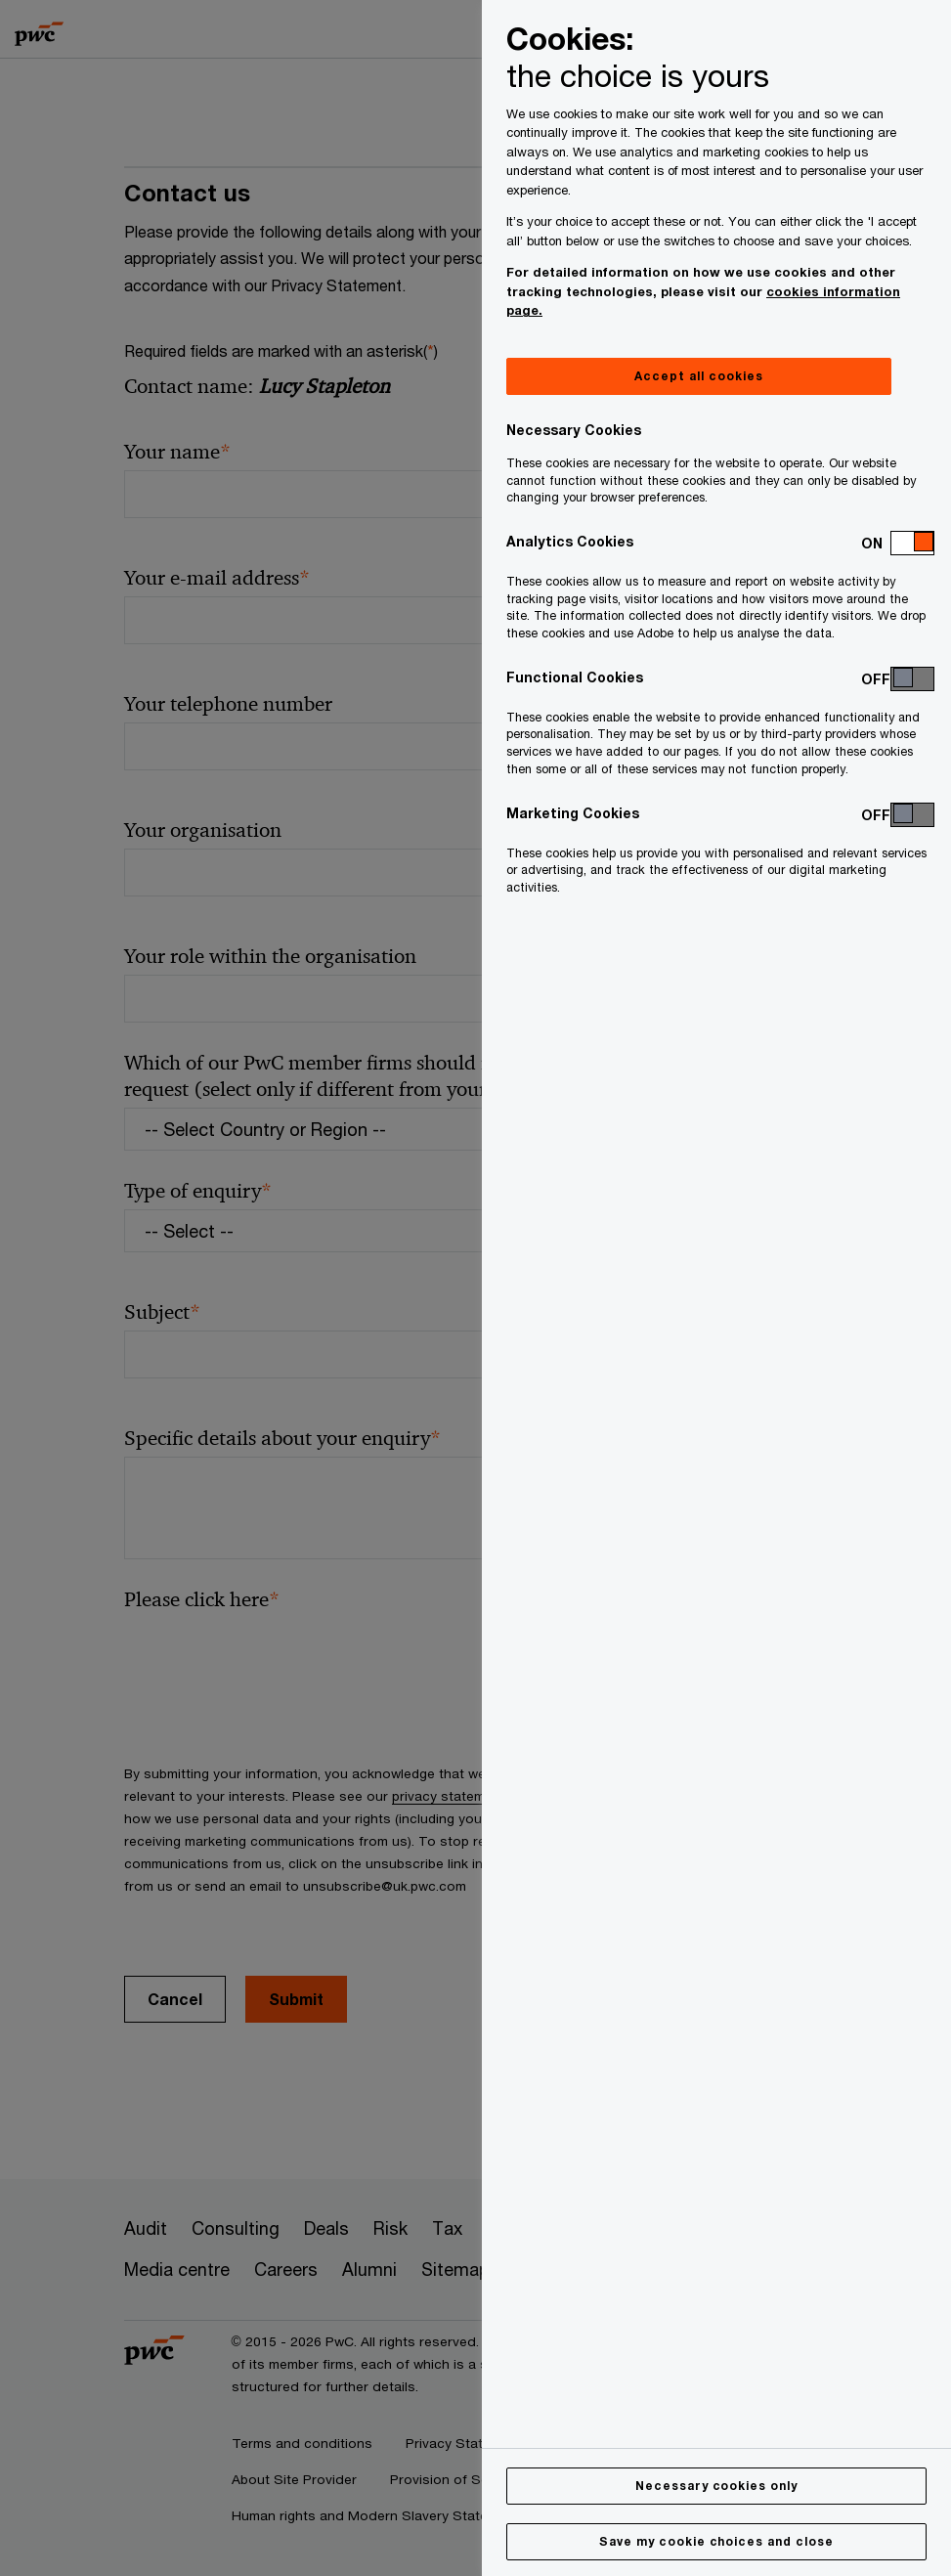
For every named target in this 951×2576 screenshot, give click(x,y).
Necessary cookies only (716, 2485)
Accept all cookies (698, 376)
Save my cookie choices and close (716, 2541)
